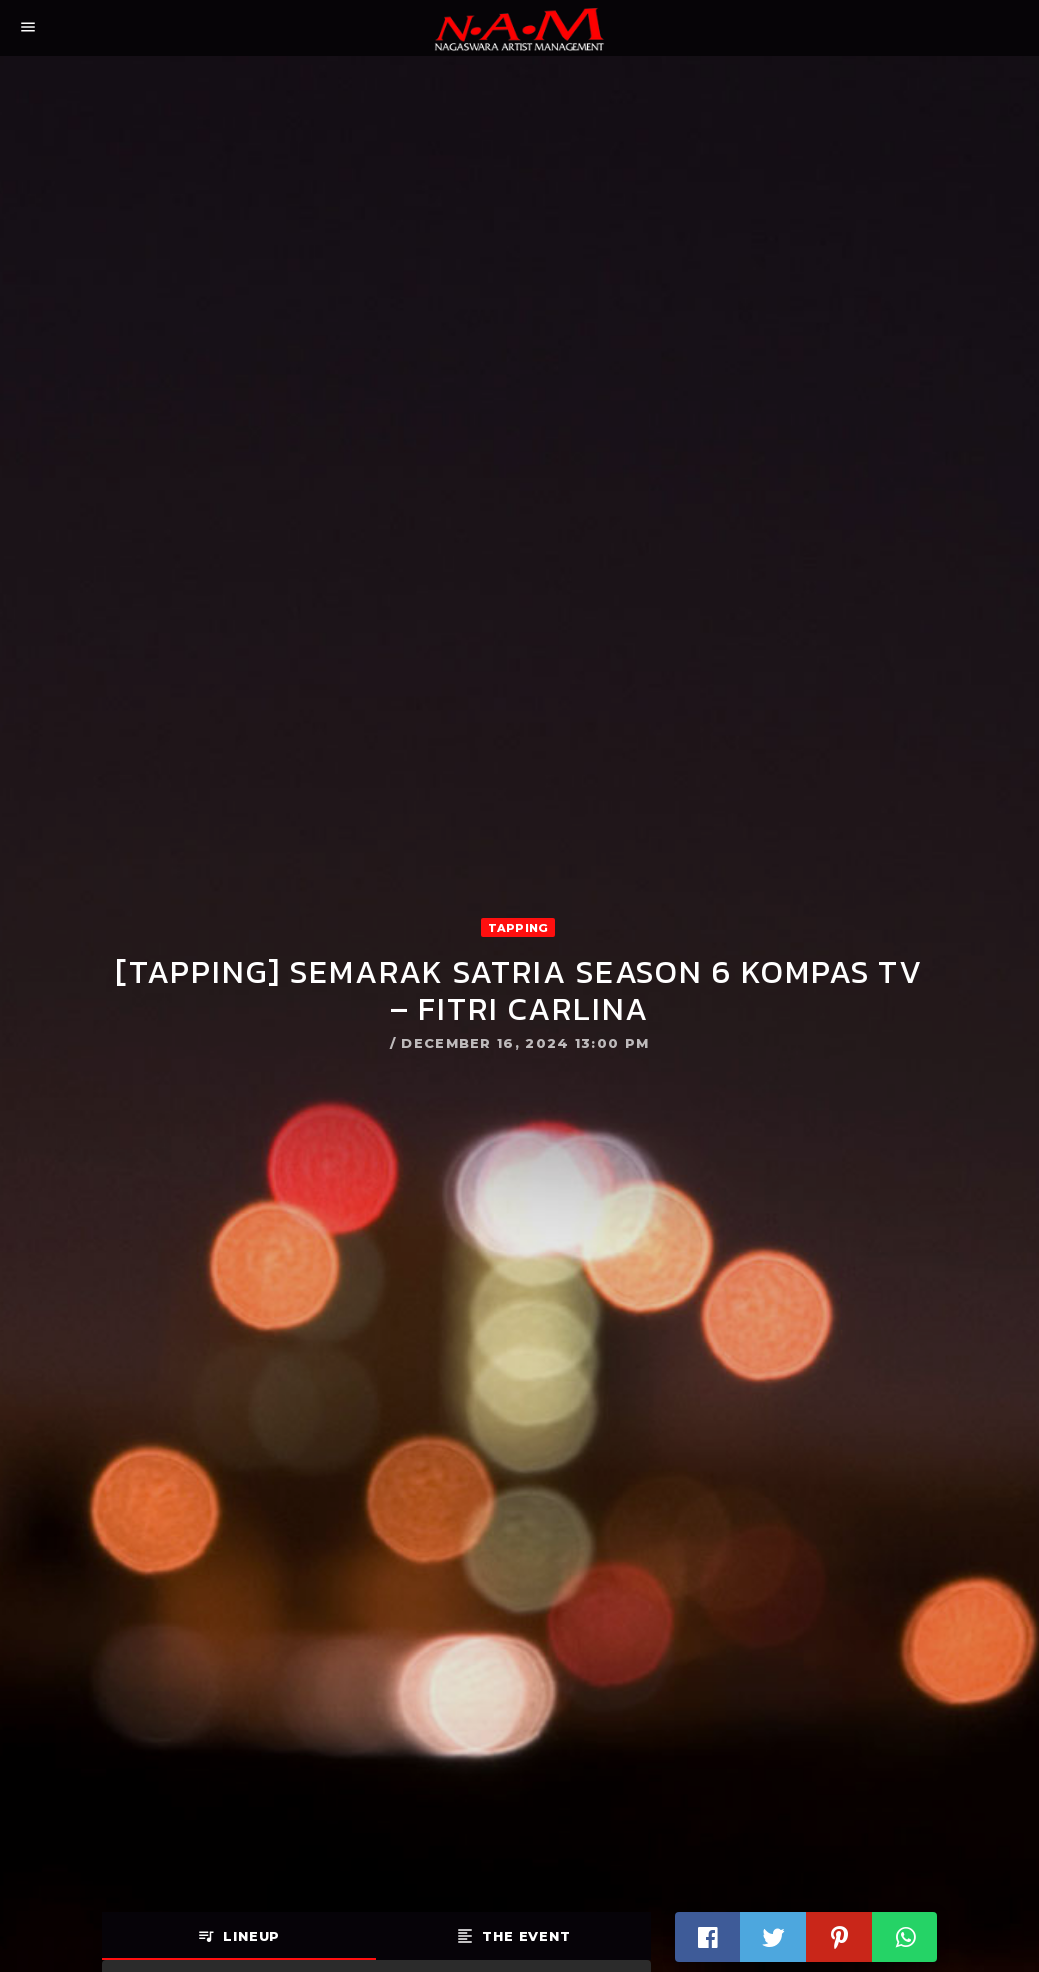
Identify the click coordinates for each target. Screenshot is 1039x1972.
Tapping (518, 928)
